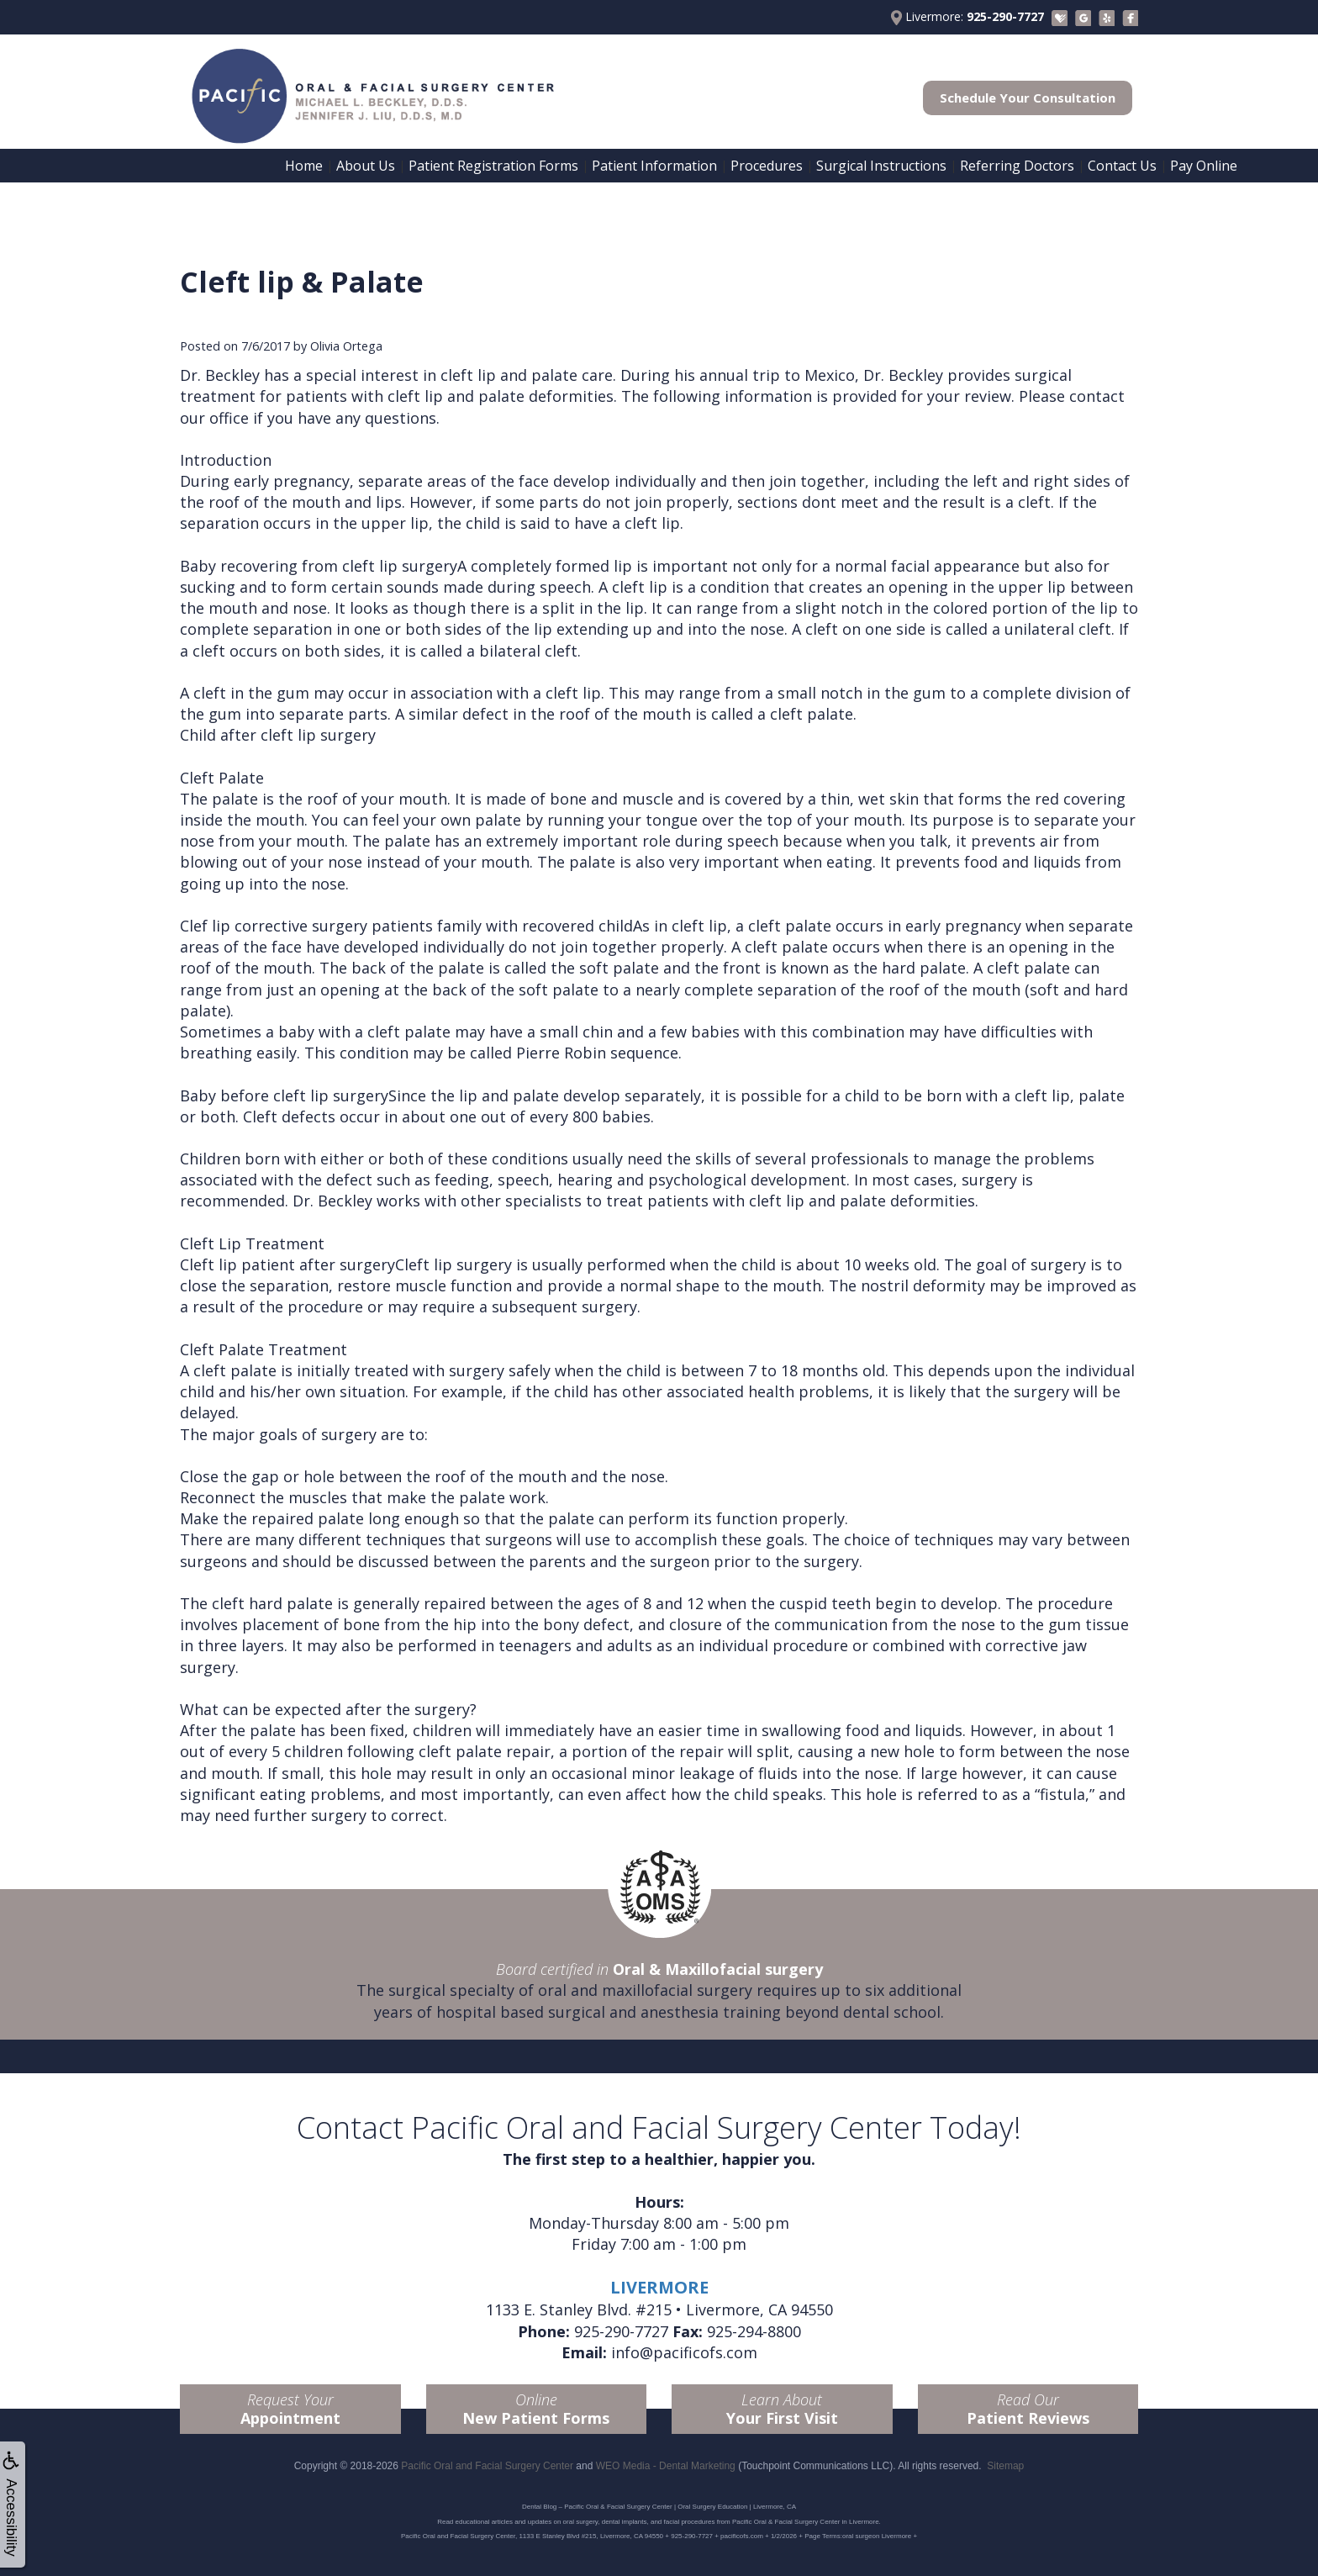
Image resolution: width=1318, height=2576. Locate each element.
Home (304, 165)
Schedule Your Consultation (1027, 97)
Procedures (766, 165)
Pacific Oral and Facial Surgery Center (487, 2466)
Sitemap (1005, 2466)
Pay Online (1203, 165)
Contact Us (1122, 165)
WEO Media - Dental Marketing (665, 2466)
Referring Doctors (1017, 165)
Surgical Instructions (881, 165)
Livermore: (967, 16)
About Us (365, 165)
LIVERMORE (659, 2287)
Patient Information (654, 165)
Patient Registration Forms (493, 165)
